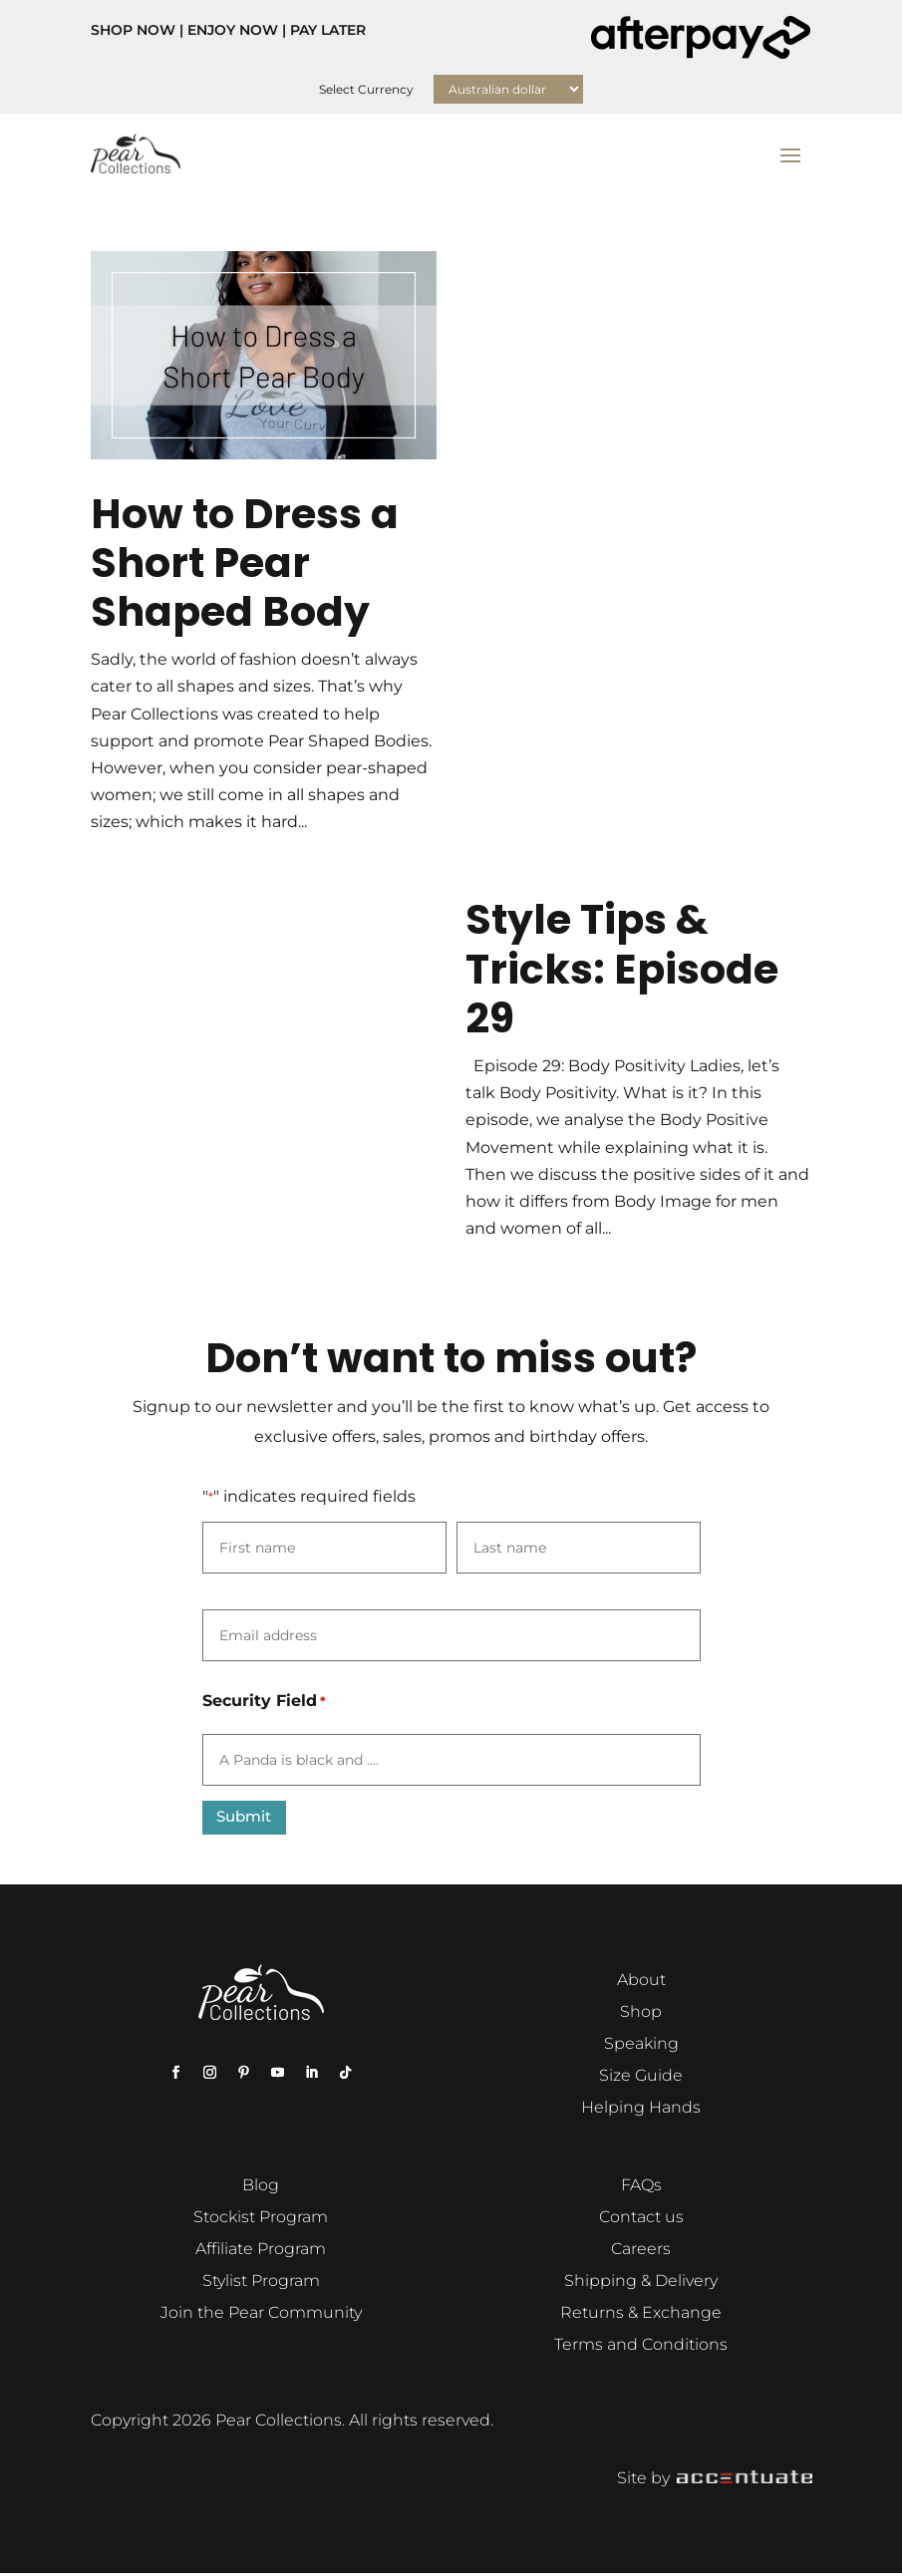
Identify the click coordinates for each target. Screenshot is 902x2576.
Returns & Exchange (641, 2314)
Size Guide (641, 2077)
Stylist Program (261, 2282)
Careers (641, 2250)
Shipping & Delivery (641, 2282)
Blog (260, 2186)
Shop (641, 2013)
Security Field (264, 1701)
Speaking (641, 2045)
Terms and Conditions (641, 2346)
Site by (714, 2480)
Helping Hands (641, 2109)
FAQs (641, 2186)
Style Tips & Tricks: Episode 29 (621, 968)
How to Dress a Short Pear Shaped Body (245, 562)
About (641, 1981)
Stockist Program (260, 2218)
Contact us (641, 2218)
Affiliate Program (260, 2250)
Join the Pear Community (261, 2314)
